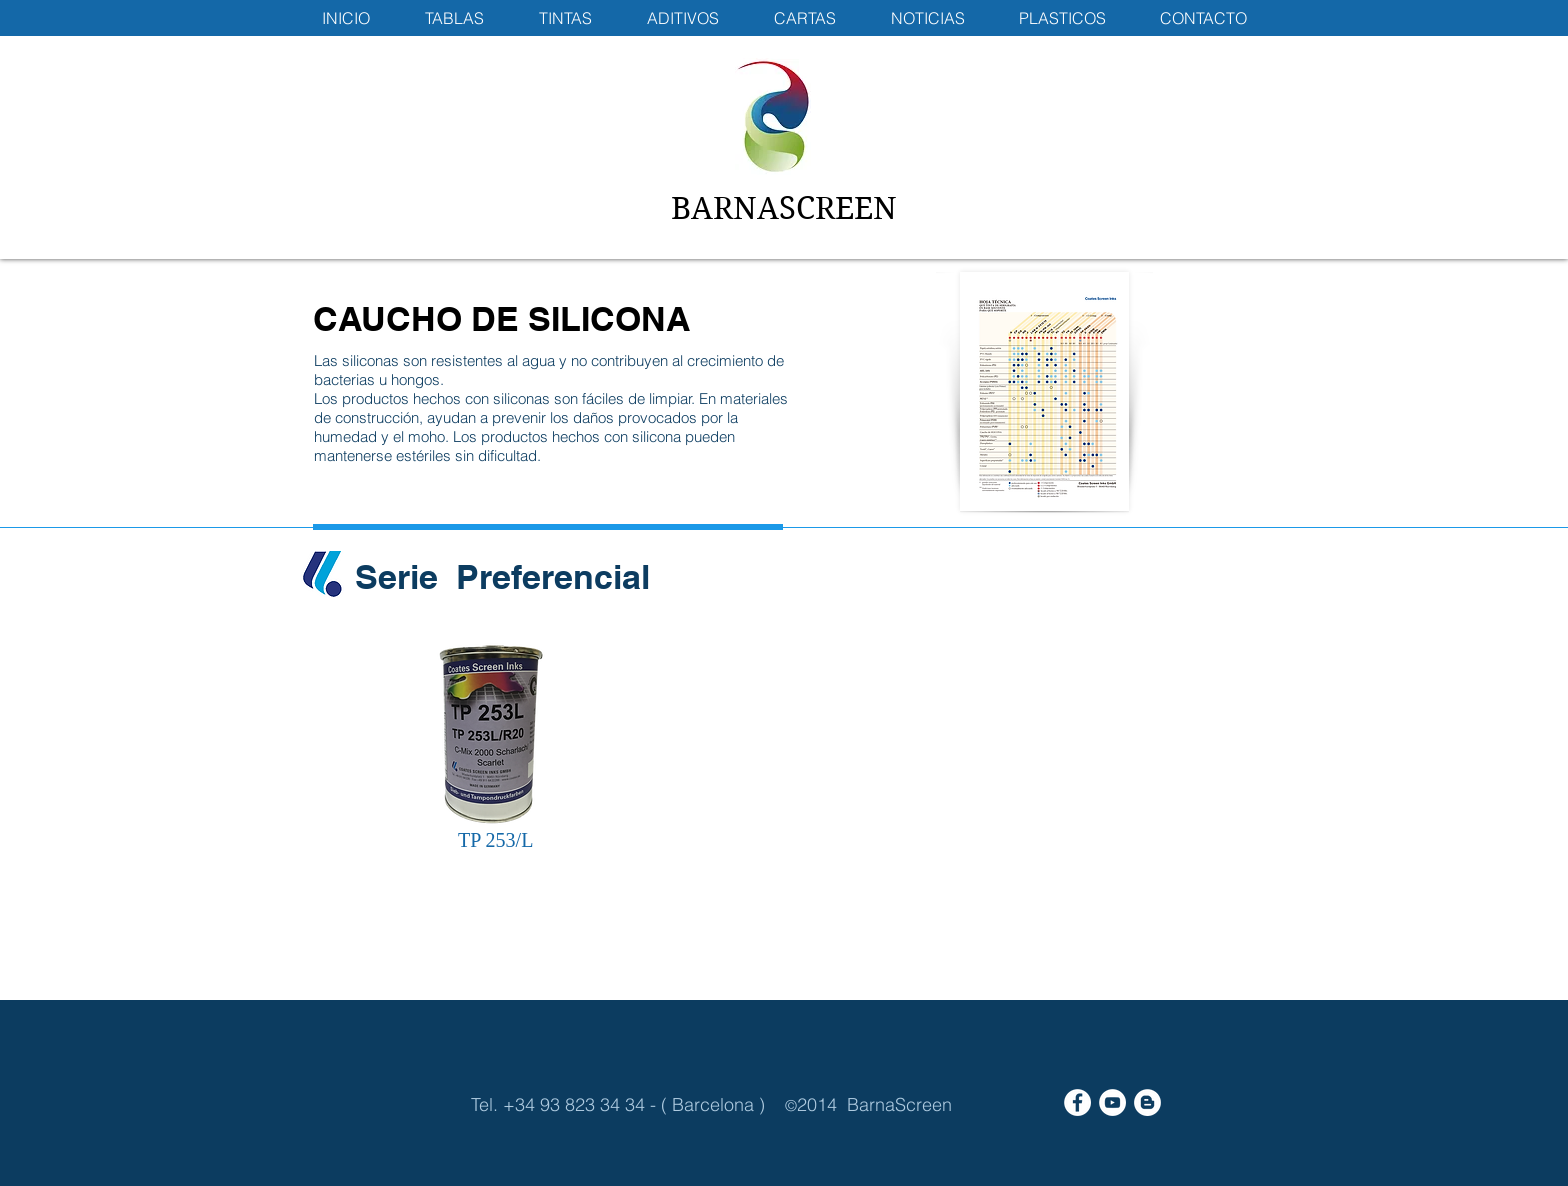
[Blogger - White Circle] (1147, 1102)
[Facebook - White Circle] (1077, 1102)
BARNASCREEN (784, 208)
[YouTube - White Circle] (1112, 1102)
